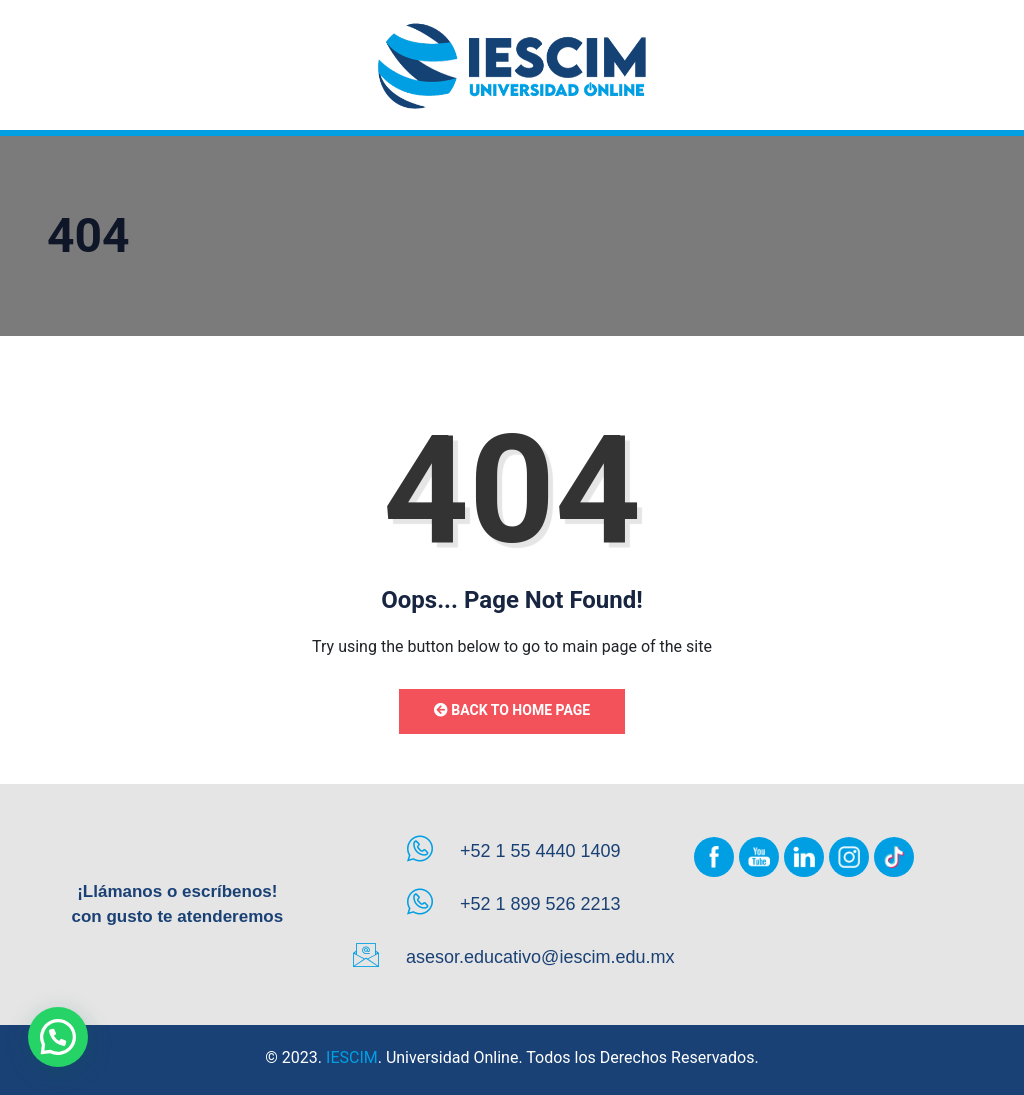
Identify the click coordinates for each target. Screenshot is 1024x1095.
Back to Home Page (512, 710)
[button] (58, 1037)
